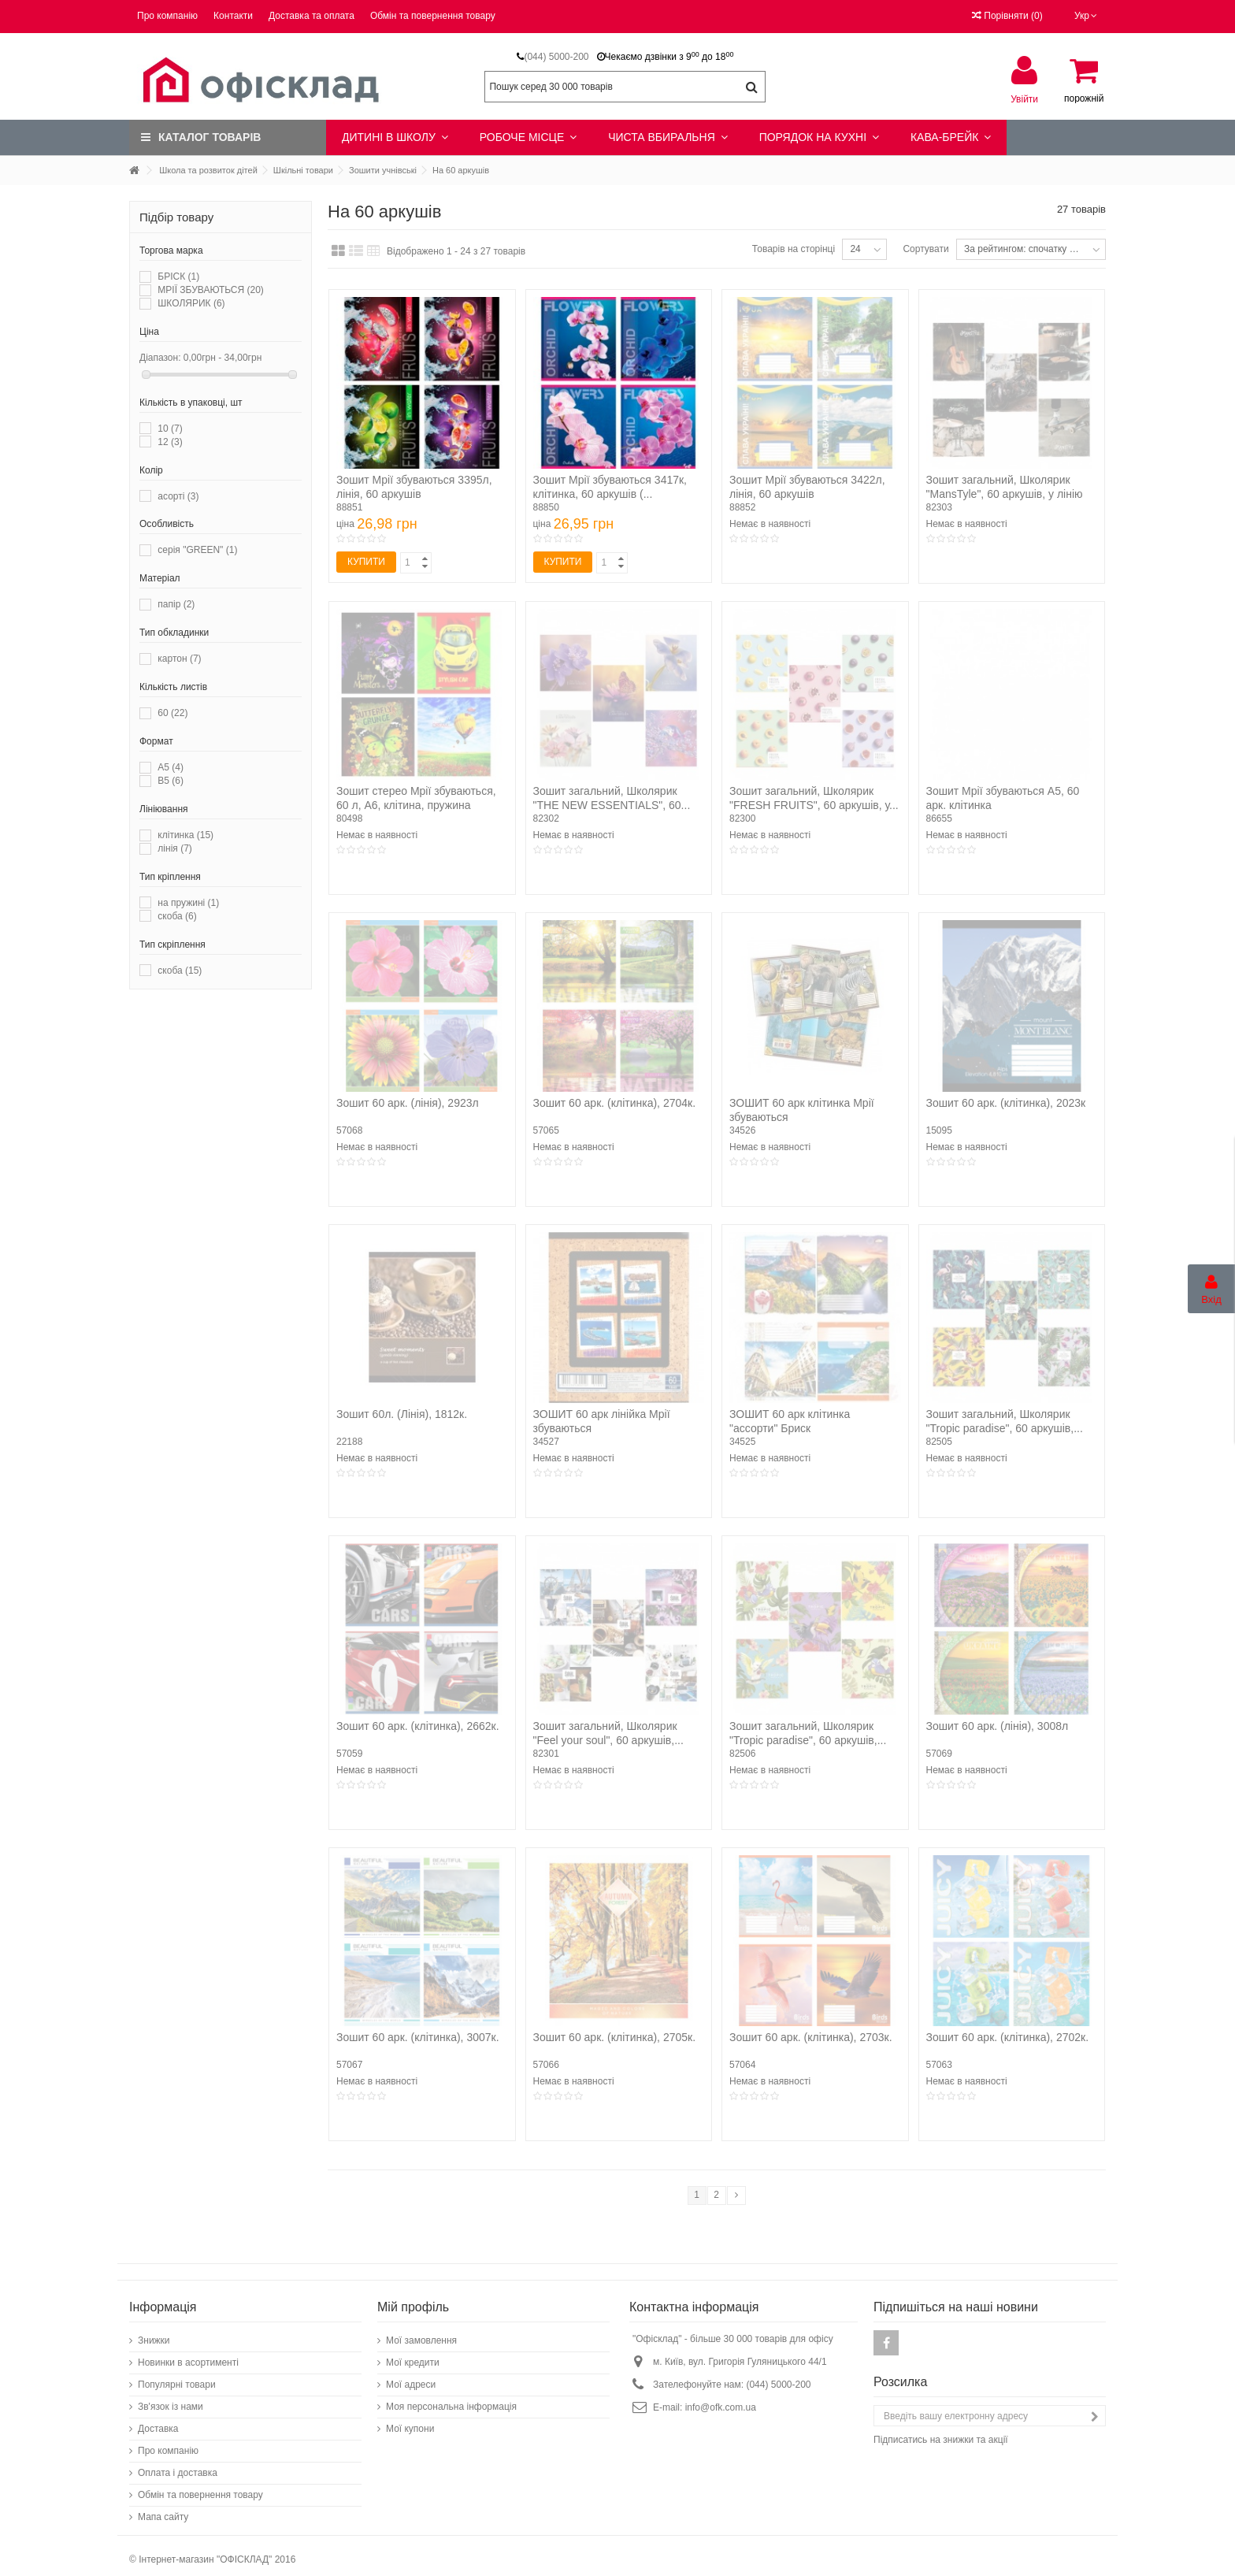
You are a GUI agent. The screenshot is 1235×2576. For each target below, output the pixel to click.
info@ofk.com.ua (720, 2399)
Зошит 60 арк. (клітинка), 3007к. (417, 2037)
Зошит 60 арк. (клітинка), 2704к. (614, 1103)
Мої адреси (411, 2376)
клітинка (185, 835)
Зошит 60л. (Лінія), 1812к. (401, 1414)
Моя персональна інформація (451, 2398)
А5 (171, 767)
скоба (177, 916)
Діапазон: (160, 357)
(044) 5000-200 (556, 56)
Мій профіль (413, 2299)
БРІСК (178, 276)
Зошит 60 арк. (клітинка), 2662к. (417, 1726)
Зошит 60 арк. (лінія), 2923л (407, 1103)
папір (176, 604)
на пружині (188, 902)
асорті (178, 496)
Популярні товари (177, 2376)
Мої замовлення (421, 2332)
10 (170, 428)
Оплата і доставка (177, 2464)
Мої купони (410, 2420)
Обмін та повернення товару (432, 15)
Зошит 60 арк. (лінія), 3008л (997, 1726)
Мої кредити (412, 2354)
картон (179, 658)
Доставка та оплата (311, 15)
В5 (171, 780)
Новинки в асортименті (188, 2354)
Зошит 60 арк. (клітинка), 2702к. (1007, 2037)
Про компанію (167, 15)
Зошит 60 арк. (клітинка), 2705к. (614, 2037)
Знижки (154, 2332)
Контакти (233, 15)
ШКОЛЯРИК (191, 303)
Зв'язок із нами (170, 2398)
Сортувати (925, 248)
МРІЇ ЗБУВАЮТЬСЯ (211, 289)
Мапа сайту (163, 2509)
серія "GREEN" (197, 549)
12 (170, 441)
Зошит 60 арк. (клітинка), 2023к (1006, 1103)
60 (172, 712)
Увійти (1024, 99)
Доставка (158, 2420)
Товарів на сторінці (793, 248)
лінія (174, 848)
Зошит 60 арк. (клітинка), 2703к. (810, 2037)
